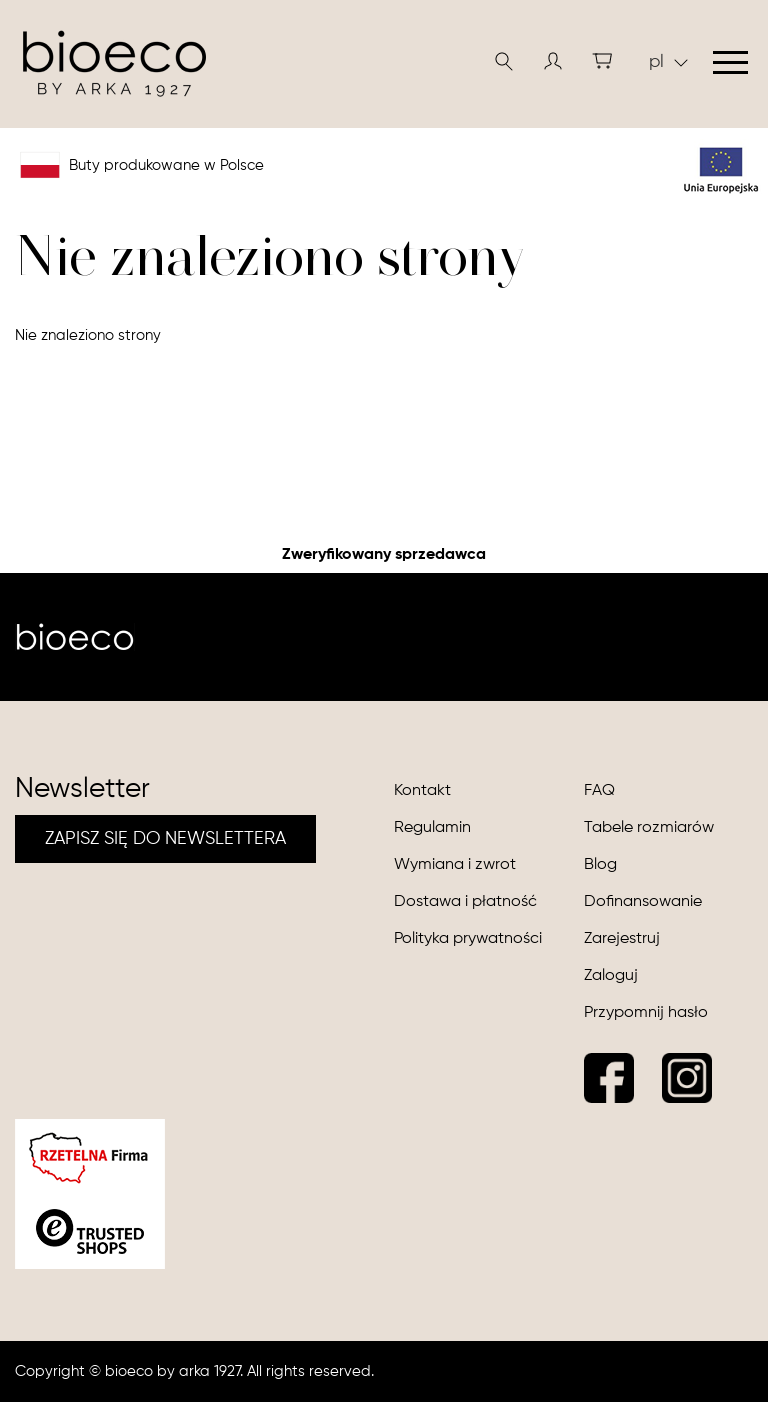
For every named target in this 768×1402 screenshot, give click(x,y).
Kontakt (422, 791)
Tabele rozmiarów (649, 828)
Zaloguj (611, 976)
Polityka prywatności (468, 939)
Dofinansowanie (643, 902)
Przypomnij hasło (646, 1013)
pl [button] (668, 62)
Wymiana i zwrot (455, 865)
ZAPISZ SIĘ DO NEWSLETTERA (165, 839)
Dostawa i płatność (465, 902)
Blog (600, 865)
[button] (553, 61)
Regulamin (432, 828)
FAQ (599, 791)
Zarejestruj (622, 939)
